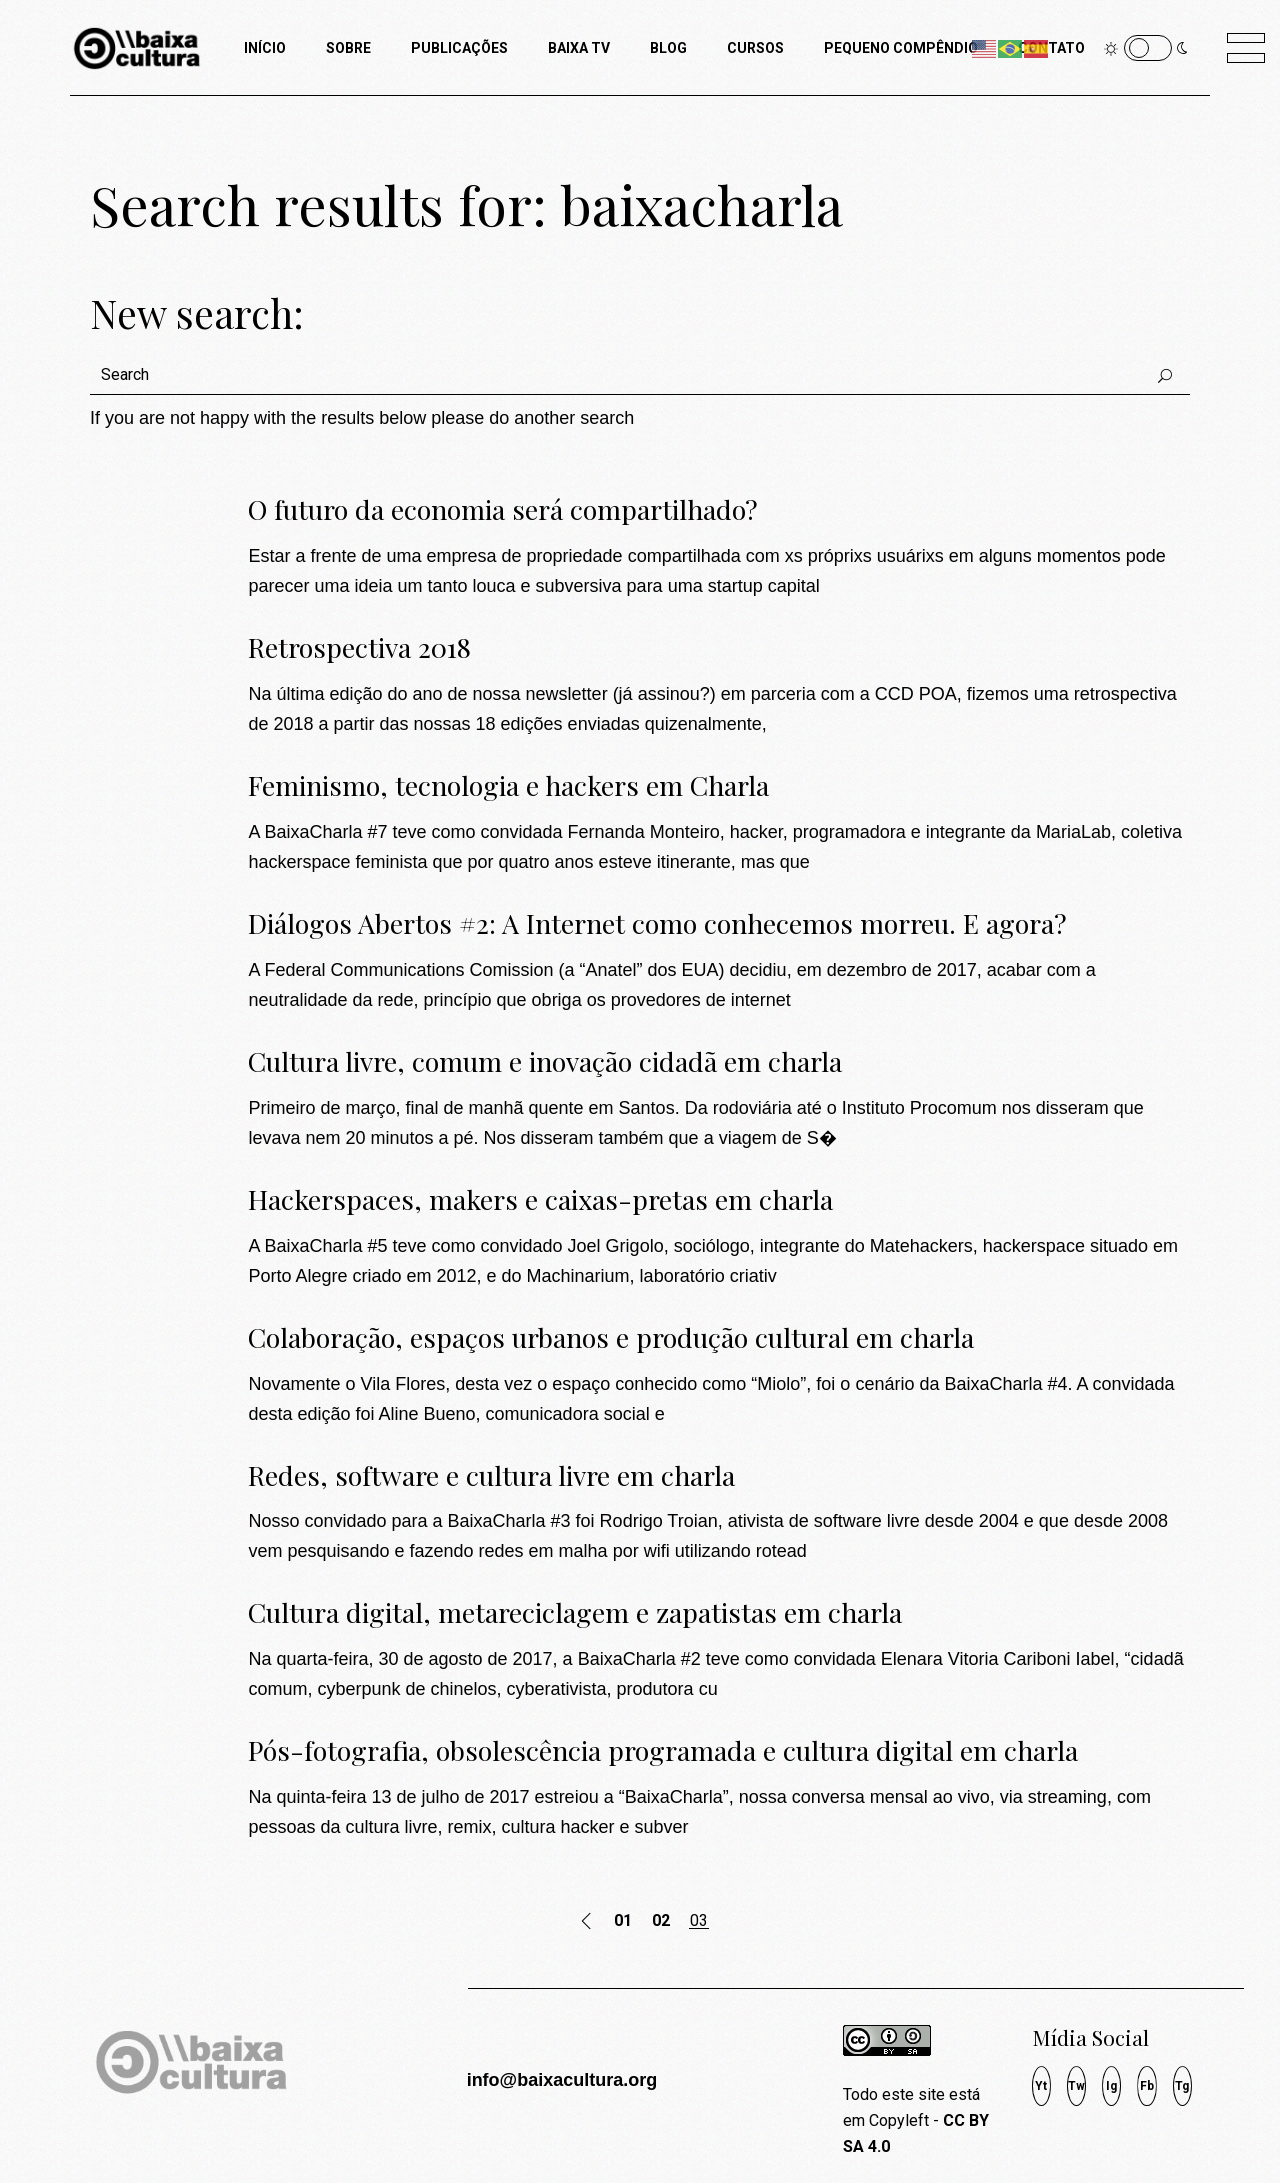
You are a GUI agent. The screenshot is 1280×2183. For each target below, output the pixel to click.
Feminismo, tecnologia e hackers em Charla (508, 785)
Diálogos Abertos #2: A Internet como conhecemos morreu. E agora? (657, 923)
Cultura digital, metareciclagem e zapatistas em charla (575, 1612)
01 (623, 1921)
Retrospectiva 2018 (359, 647)
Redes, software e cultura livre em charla (491, 1475)
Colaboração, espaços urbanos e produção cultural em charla (611, 1337)
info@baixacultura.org (562, 2080)
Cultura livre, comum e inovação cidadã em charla (545, 1061)
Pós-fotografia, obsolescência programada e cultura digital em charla (663, 1750)
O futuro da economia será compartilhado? (503, 509)
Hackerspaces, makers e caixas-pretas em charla (540, 1199)
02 (661, 1921)
